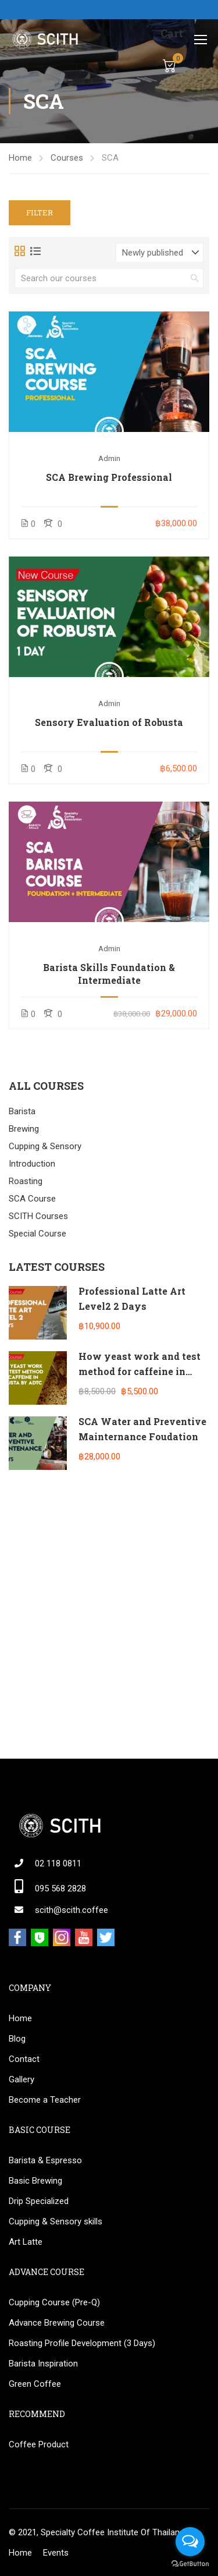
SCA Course (32, 1198)
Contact (24, 2059)
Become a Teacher (45, 2100)
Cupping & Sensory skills (55, 2221)
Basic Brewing (35, 2180)
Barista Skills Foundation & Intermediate (109, 973)
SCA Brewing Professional (109, 477)
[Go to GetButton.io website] (190, 2564)
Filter (39, 212)
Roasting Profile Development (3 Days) (82, 2343)
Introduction (32, 1163)
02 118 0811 (58, 1863)
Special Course (37, 1233)
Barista (22, 1111)
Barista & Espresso (45, 2160)
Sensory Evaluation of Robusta (109, 722)
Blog (17, 2038)
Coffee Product (39, 2444)
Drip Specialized (39, 2201)
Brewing (24, 1129)
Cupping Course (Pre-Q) (54, 2302)
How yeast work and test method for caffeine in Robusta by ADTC (139, 1371)
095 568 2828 (60, 1888)
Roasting (25, 1181)
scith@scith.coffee (71, 1910)
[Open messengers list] (190, 2541)
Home (20, 158)
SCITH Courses (38, 1216)
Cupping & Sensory (45, 1146)
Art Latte (25, 2242)
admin (109, 458)
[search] (194, 278)
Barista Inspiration (43, 2363)
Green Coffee (35, 2384)
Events (56, 2552)
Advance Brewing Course (57, 2323)
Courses (67, 158)
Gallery (21, 2079)
